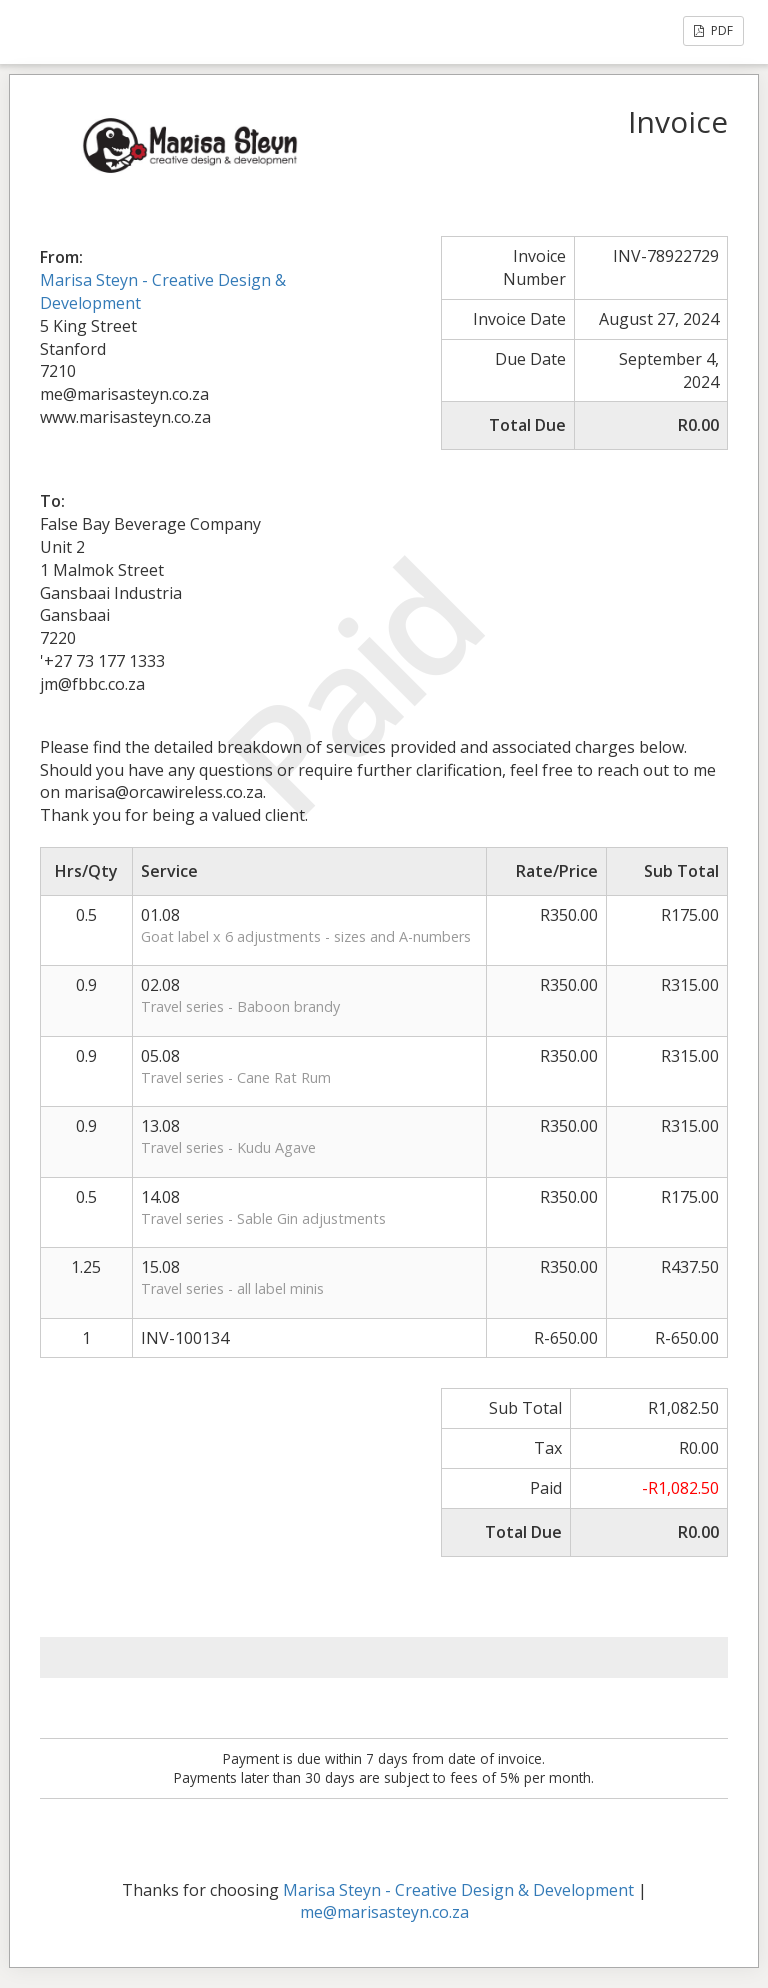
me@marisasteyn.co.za (384, 1912)
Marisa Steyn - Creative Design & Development (458, 1890)
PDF (713, 30)
